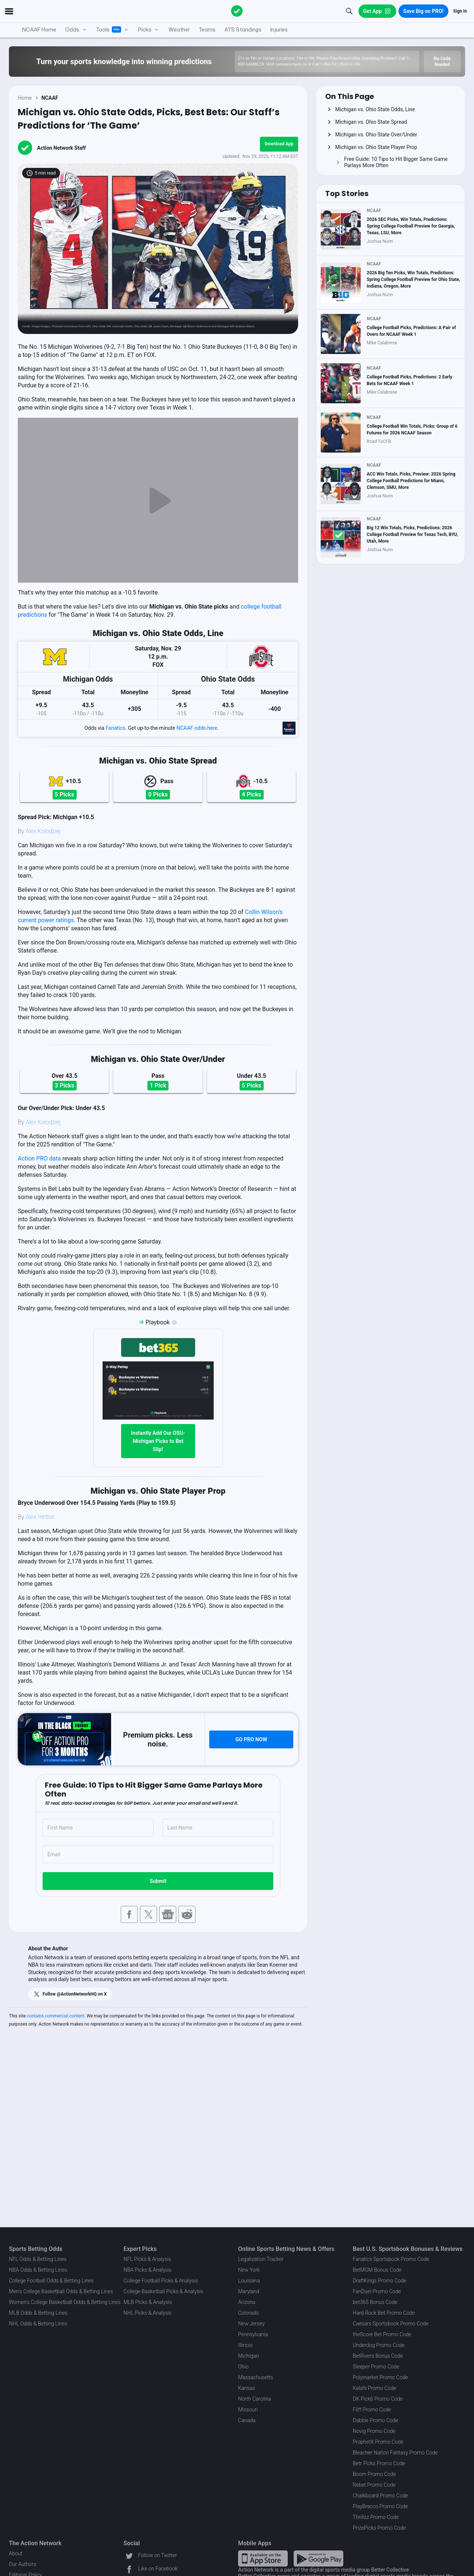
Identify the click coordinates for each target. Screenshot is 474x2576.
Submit (158, 1881)
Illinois (245, 2345)
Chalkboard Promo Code (380, 2496)
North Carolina (254, 2399)
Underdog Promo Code (379, 2345)
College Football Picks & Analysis (161, 2281)
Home (25, 98)
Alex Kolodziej (43, 831)
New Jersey (251, 2324)
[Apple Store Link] (263, 2558)
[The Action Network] (237, 11)
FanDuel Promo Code (377, 2291)
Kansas (246, 2388)
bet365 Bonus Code (375, 2302)
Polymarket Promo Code (380, 2377)
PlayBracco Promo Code (380, 2506)
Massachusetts (255, 2377)
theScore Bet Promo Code (382, 2334)
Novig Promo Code (374, 2431)
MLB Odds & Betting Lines (38, 2313)
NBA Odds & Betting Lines (38, 2270)
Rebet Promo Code (374, 2485)
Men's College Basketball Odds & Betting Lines (61, 2291)
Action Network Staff (61, 148)
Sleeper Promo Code (376, 2367)
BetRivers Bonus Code (378, 2356)
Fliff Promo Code (372, 2410)
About (16, 2553)
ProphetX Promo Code (378, 2442)
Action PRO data (39, 1158)
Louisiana (249, 2281)
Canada (247, 2420)
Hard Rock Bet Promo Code (384, 2313)
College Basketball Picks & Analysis (163, 2291)
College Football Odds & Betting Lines (51, 2281)
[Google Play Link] (318, 2558)
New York (249, 2270)
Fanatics (115, 728)
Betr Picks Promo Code (379, 2463)
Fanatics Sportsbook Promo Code (391, 2259)
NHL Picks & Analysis (148, 2313)
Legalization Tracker (260, 2259)
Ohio (243, 2367)
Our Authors (22, 2564)
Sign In (460, 11)
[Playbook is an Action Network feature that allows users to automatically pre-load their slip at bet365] (174, 1322)
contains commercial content (55, 2016)
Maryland (248, 2291)
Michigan (248, 2356)
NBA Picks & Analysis (148, 2270)
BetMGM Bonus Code (377, 2270)
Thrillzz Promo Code (376, 2517)
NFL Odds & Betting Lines (38, 2259)
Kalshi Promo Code (374, 2388)
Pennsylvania (253, 2334)
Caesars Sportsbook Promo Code (391, 2324)
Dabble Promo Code (375, 2420)
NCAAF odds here (196, 728)
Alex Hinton (40, 1516)
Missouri (248, 2410)
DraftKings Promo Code (380, 2281)
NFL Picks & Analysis (147, 2259)
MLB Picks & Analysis (148, 2302)
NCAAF (50, 98)
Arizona (246, 2302)
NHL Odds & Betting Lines (38, 2324)
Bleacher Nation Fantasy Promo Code (395, 2453)
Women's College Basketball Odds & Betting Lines (65, 2302)
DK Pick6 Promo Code (378, 2399)
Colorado (248, 2313)
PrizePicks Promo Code (379, 2528)
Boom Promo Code (374, 2474)
